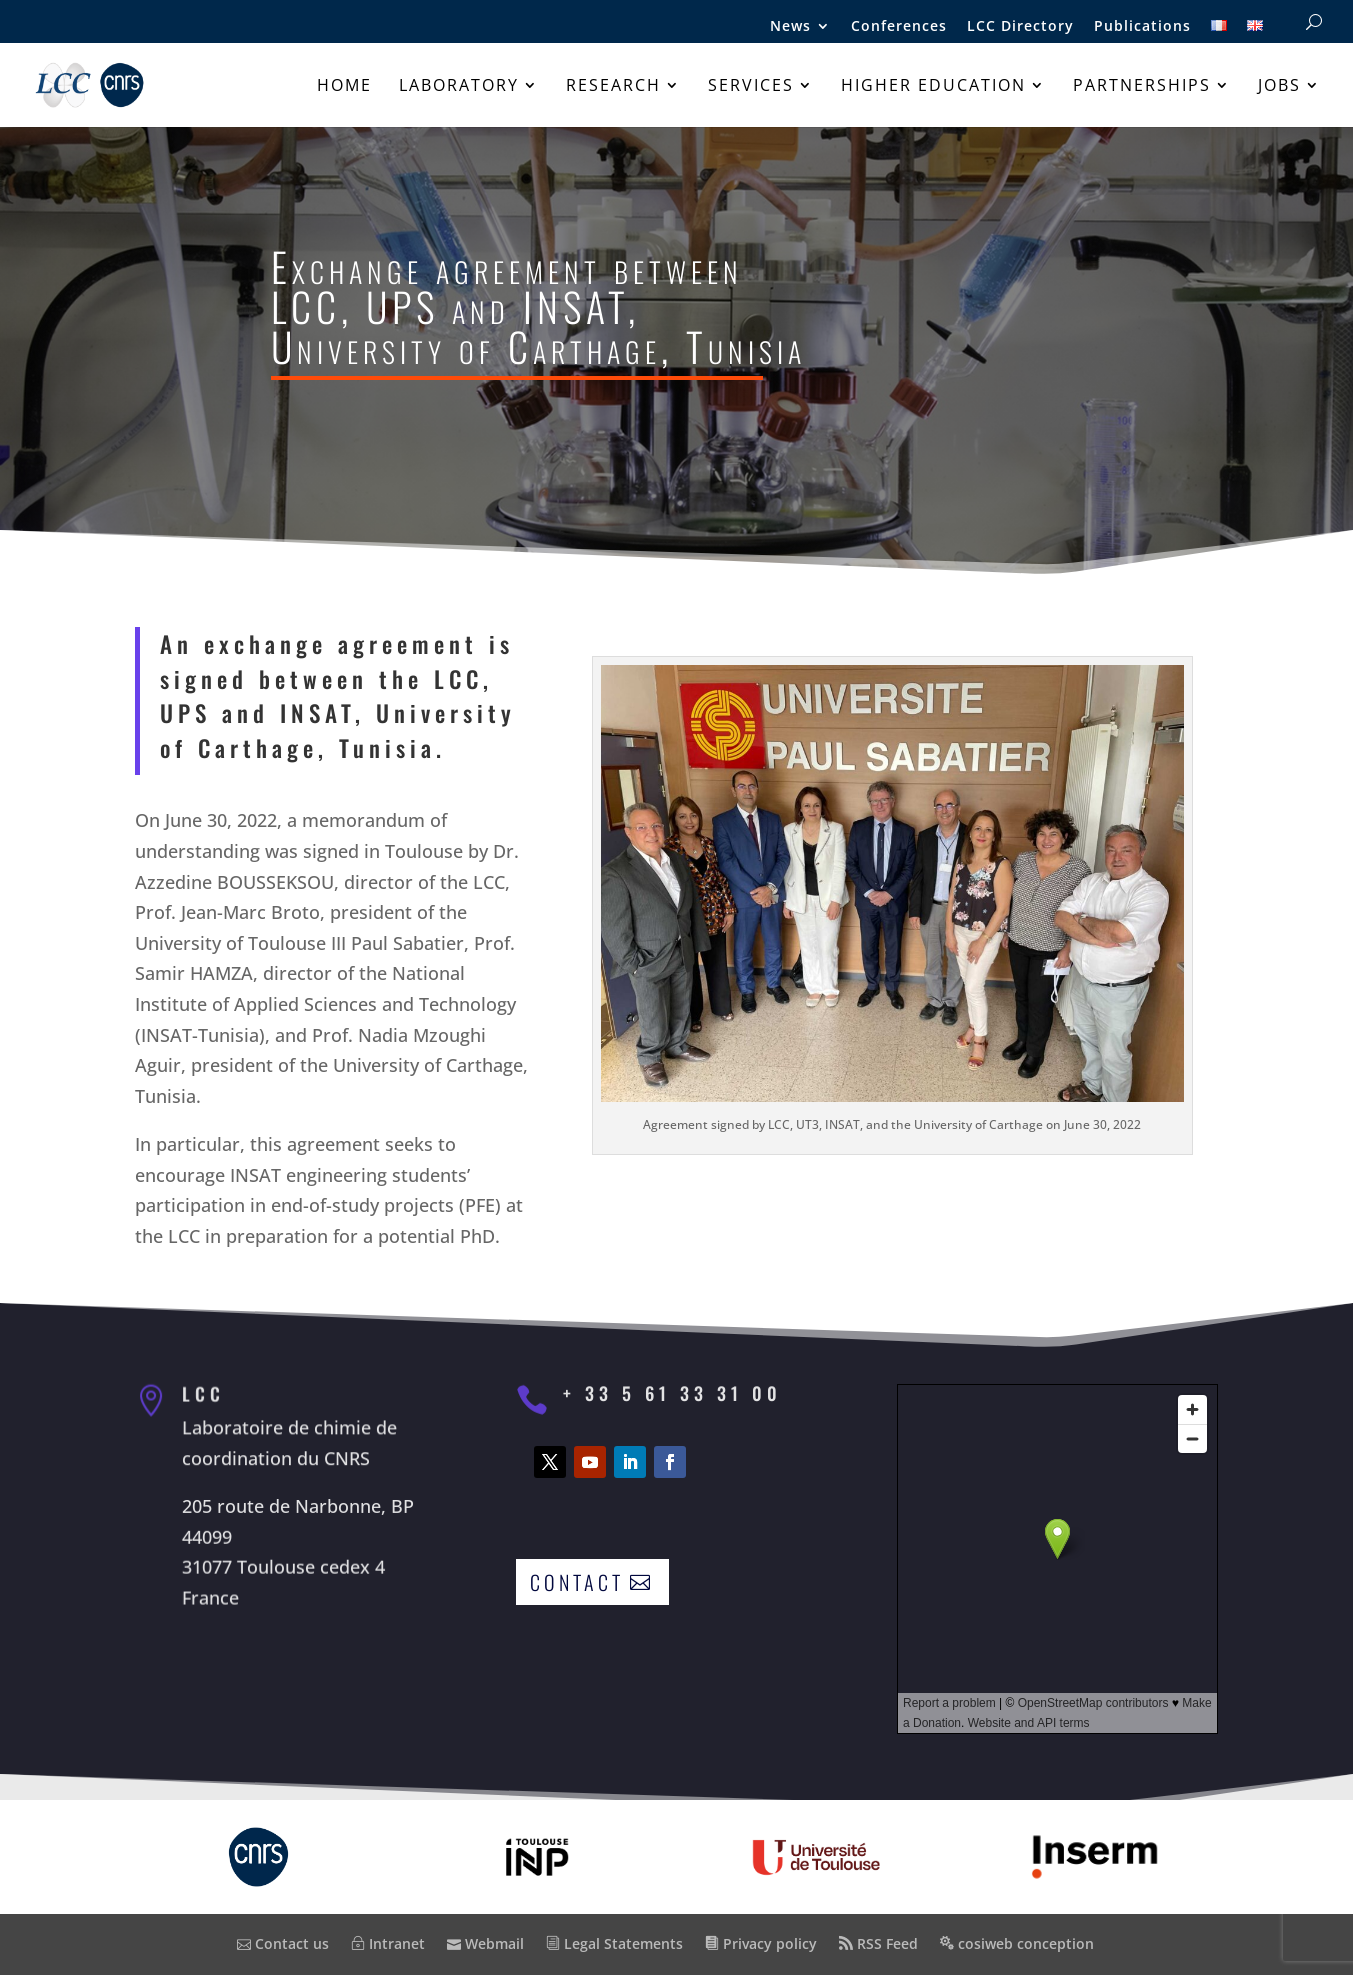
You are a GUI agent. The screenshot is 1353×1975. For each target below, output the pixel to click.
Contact (577, 1582)
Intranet (388, 1943)
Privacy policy (761, 1943)
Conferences (899, 27)
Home (344, 87)
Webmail (485, 1943)
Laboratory (459, 87)
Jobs (1279, 87)
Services (751, 87)
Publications (1142, 27)
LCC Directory (1020, 27)
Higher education (933, 87)
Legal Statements (614, 1943)
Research (613, 87)
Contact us (283, 1943)
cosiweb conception (1017, 1943)
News (790, 27)
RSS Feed (878, 1943)
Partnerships (1142, 87)
